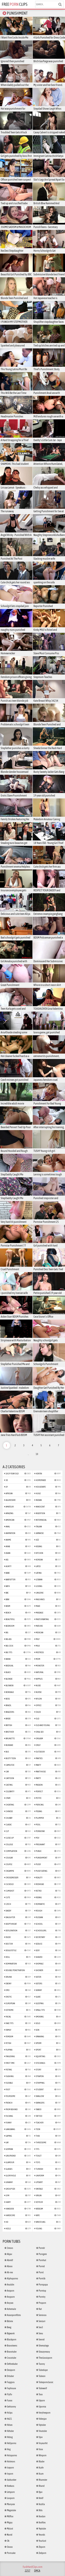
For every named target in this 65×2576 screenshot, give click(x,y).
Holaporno (10, 2455)
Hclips (8, 2412)
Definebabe (11, 2363)
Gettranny (10, 2406)
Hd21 (8, 2418)
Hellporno (10, 2443)
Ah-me (8, 2272)
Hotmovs (9, 2461)
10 (37, 1454)
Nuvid (8, 2534)
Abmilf (8, 2260)
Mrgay (8, 2522)
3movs (8, 2248)
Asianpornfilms (12, 2315)
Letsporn (9, 2492)
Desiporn (9, 2370)
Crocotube (10, 2357)
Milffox (8, 2516)
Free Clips (14, 4)
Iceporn (9, 2467)
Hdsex (8, 2424)
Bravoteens (10, 2345)
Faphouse (10, 2388)
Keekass (9, 2485)
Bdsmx (8, 2321)
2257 (27, 2570)
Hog (7, 2449)
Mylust (8, 2528)
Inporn (8, 2473)
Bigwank (9, 2333)
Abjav (8, 2254)
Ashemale (10, 2309)
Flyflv (8, 2394)
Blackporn (10, 2339)
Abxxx (8, 2266)
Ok (6, 2540)
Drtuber (9, 2376)
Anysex (8, 2302)
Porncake (9, 2553)
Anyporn (9, 2296)
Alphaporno (11, 2278)
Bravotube (10, 2351)
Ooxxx (8, 2546)
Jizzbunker (10, 2479)
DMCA (37, 2570)
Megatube (10, 2510)
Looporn (9, 2498)
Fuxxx (8, 2400)
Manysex (9, 2504)
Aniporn (9, 2290)
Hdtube (9, 2431)
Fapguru (9, 2382)
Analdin (9, 2284)
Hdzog (8, 2437)
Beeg (7, 2327)
